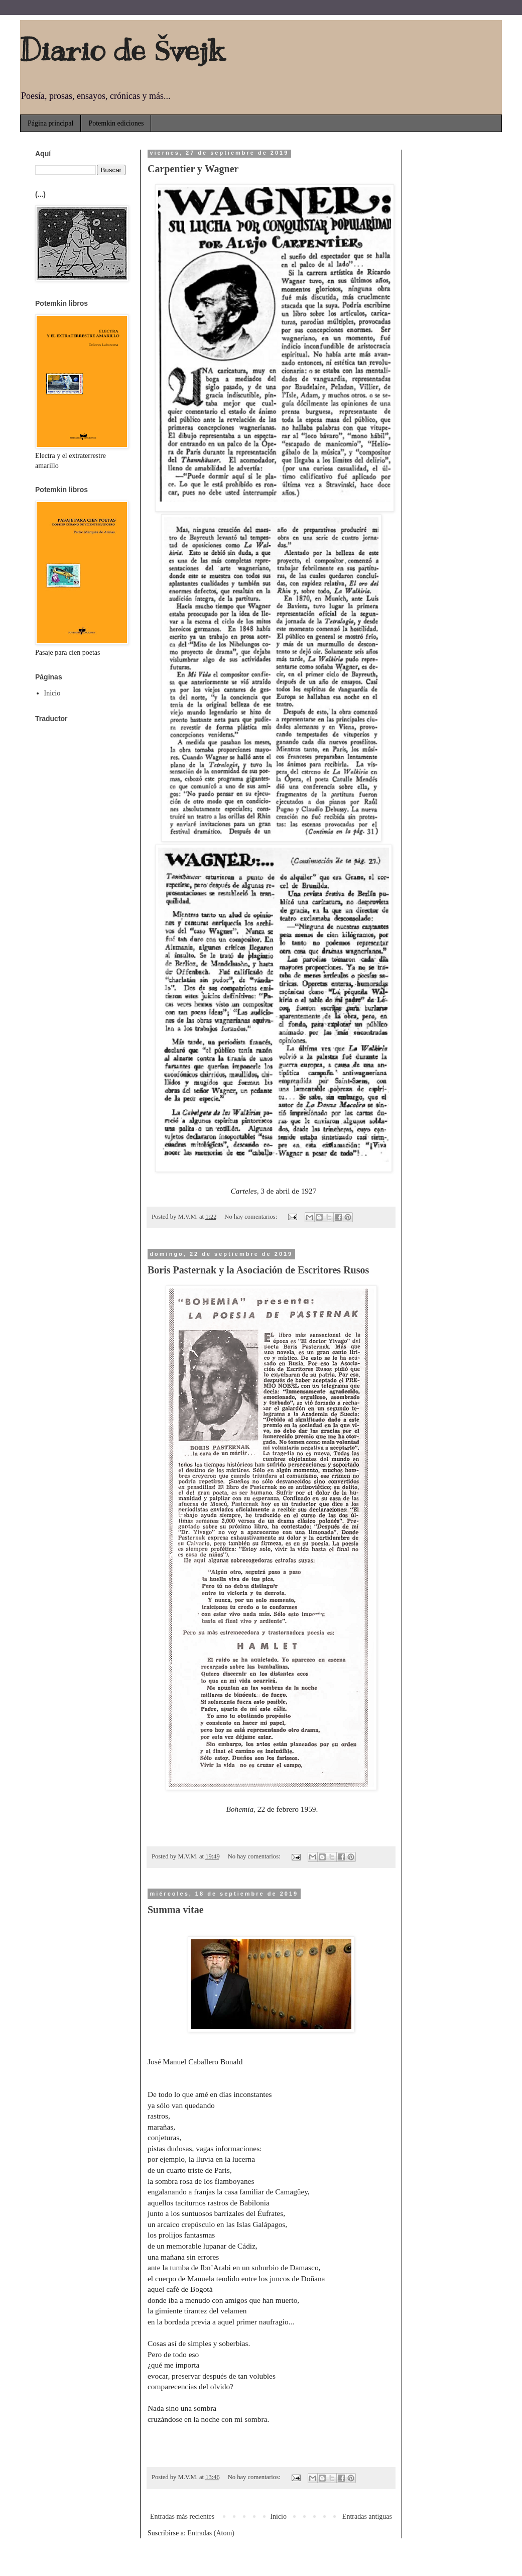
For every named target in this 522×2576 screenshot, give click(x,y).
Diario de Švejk (122, 50)
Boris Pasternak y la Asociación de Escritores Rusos (258, 1269)
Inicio (278, 2516)
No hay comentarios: (251, 1216)
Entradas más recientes (182, 2516)
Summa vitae (176, 1909)
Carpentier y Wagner (193, 168)
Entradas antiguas (367, 2516)
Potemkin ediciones (116, 123)
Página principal (50, 123)
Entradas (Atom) (210, 2533)
